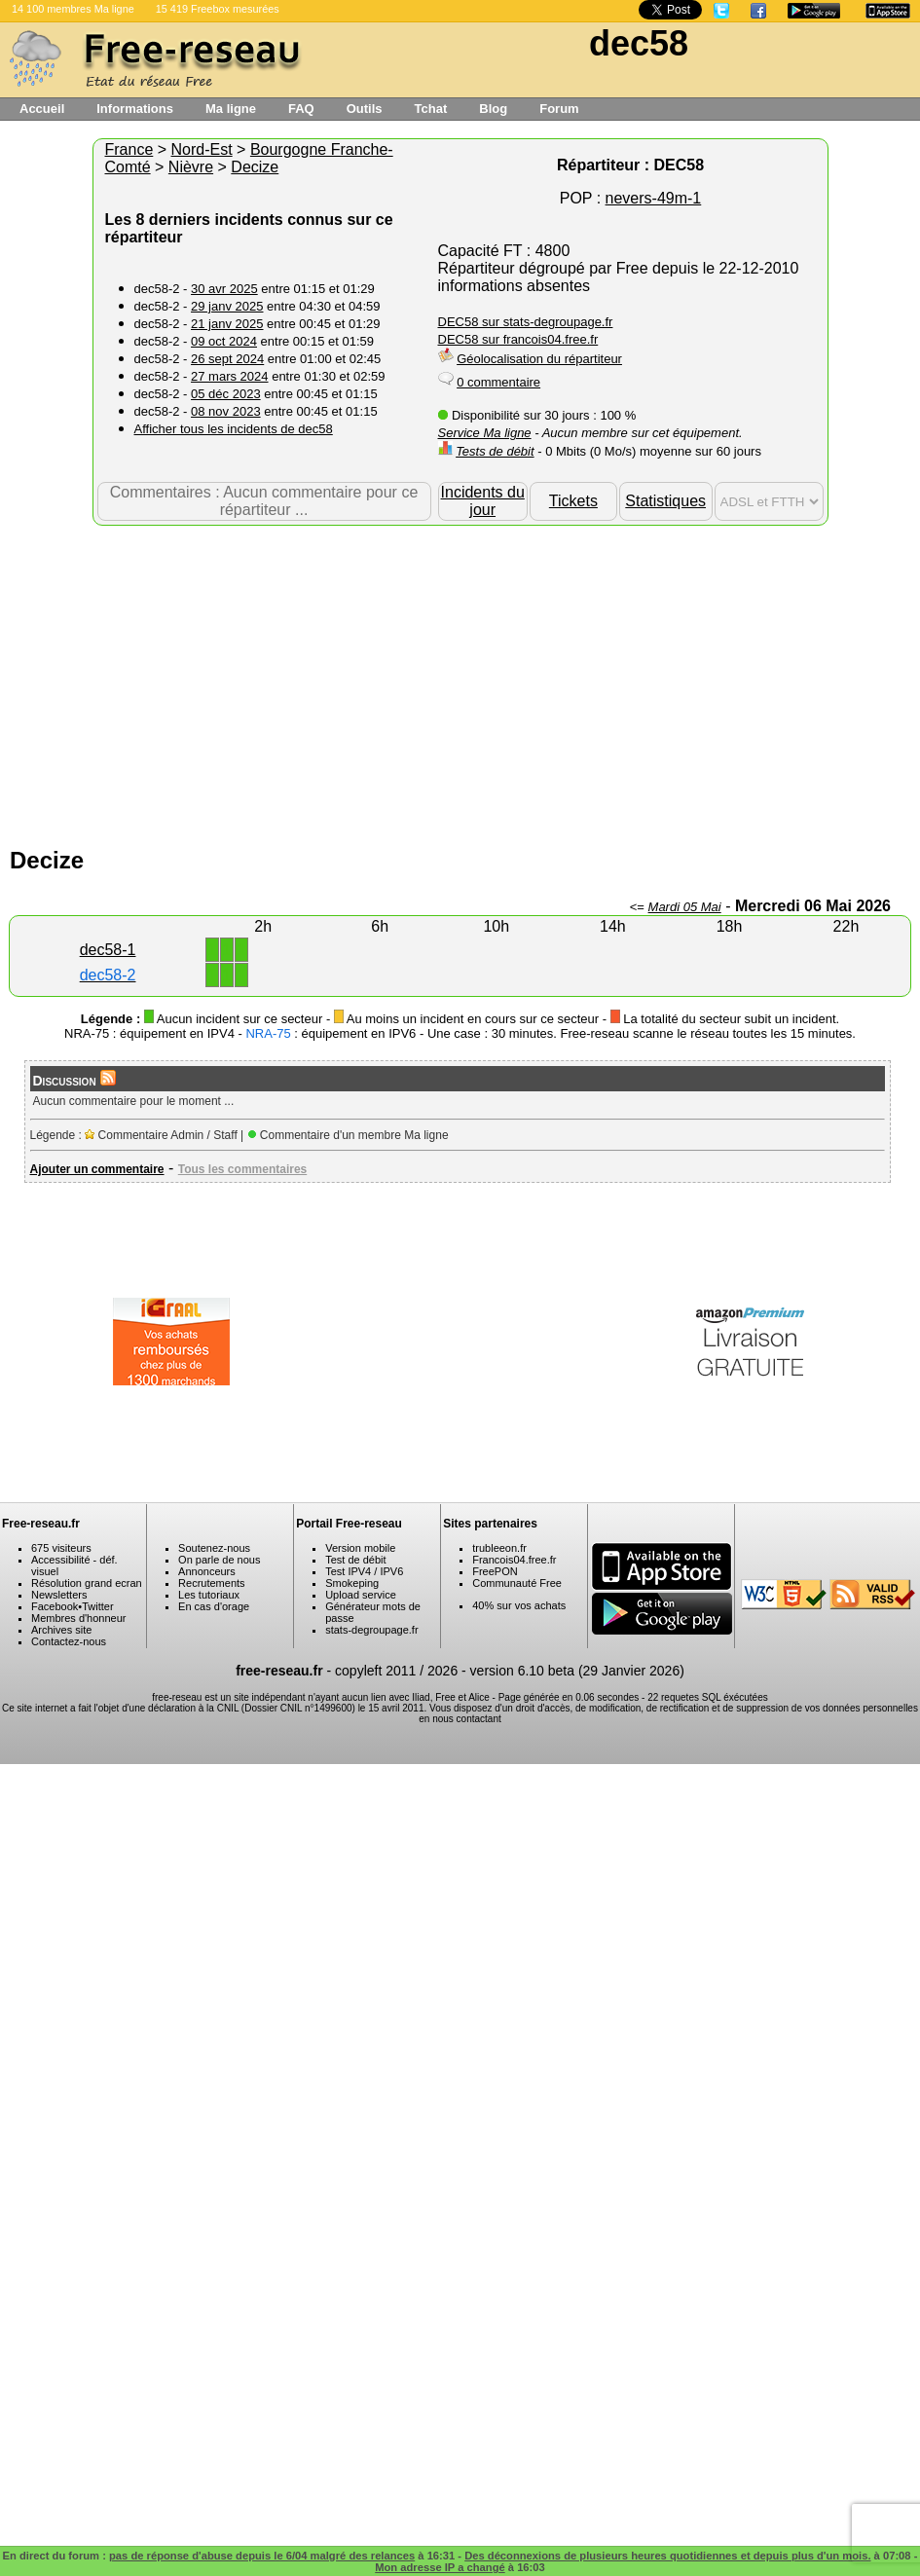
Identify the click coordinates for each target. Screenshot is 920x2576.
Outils (365, 108)
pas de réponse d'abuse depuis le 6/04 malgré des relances (262, 2555)
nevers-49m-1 (654, 198)
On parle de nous (219, 1559)
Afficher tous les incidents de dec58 (233, 429)
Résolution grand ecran (86, 1583)
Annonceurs (207, 1571)
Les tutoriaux (208, 1595)
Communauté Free (517, 1583)
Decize (254, 167)
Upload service (360, 1595)
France (129, 149)
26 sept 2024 (227, 358)
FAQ (301, 108)
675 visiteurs (61, 1548)
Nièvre (190, 167)
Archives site (61, 1630)
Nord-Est (202, 149)
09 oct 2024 (224, 341)
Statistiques (665, 501)
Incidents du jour (483, 501)
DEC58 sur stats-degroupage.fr (525, 321)
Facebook (54, 1606)
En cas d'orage (213, 1606)
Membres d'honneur (79, 1618)
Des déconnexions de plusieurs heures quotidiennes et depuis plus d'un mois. (667, 2555)
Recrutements (211, 1583)
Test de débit (355, 1559)
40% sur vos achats (519, 1605)
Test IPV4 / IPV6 (364, 1571)
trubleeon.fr (499, 1548)
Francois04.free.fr (514, 1559)
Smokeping (352, 1583)
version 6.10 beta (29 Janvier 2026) (577, 1670)
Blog (493, 108)
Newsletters (59, 1595)
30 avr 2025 (224, 288)
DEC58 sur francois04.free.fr (518, 339)
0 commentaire (498, 382)
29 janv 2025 (227, 306)
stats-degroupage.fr (371, 1630)
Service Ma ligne (485, 432)
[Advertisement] (460, 681)
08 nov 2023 (226, 411)
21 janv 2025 (227, 323)
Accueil (41, 108)
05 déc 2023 (226, 393)
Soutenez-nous (214, 1548)
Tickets (573, 501)
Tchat (431, 108)
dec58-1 (108, 949)
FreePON (494, 1571)
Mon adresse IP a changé (439, 2567)
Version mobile (360, 1548)
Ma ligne (230, 108)
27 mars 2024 (230, 376)
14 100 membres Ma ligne (73, 9)
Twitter (97, 1606)
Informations (134, 108)
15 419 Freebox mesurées (217, 9)
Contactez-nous (68, 1641)
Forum (558, 108)
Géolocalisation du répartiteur (539, 358)
